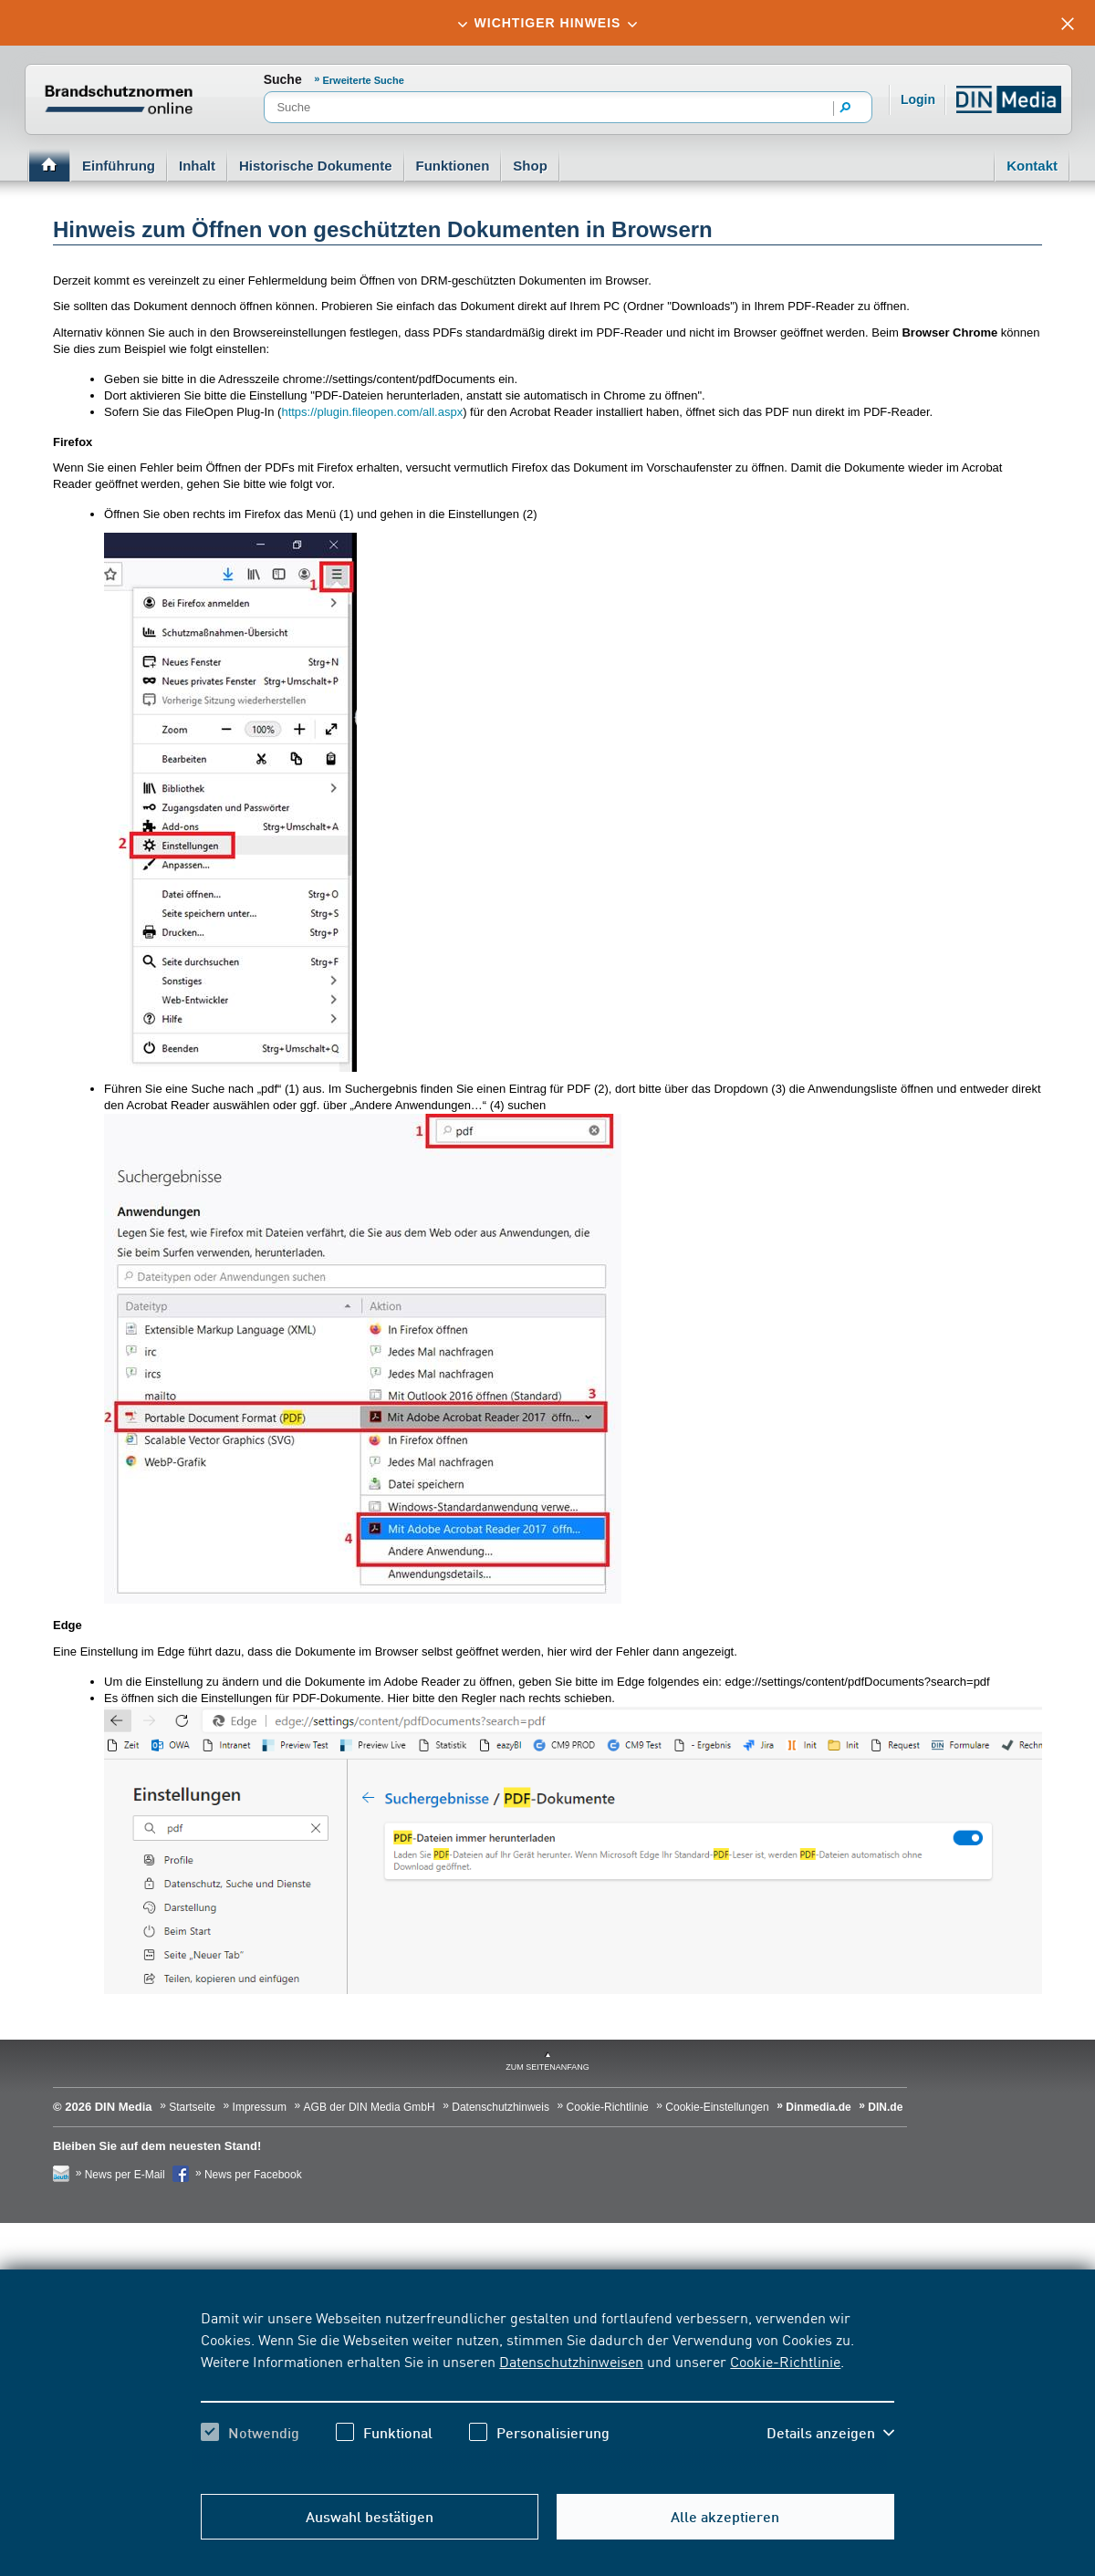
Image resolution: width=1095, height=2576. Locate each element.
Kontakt (1032, 165)
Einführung (118, 165)
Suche (283, 79)
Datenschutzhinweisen (571, 2361)
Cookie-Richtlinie (785, 2361)
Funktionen (453, 165)
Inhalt (197, 165)
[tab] (547, 23)
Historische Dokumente (315, 165)
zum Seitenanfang (547, 2067)
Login (918, 99)
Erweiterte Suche (363, 80)
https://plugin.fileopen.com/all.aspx (372, 412)
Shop (530, 165)
